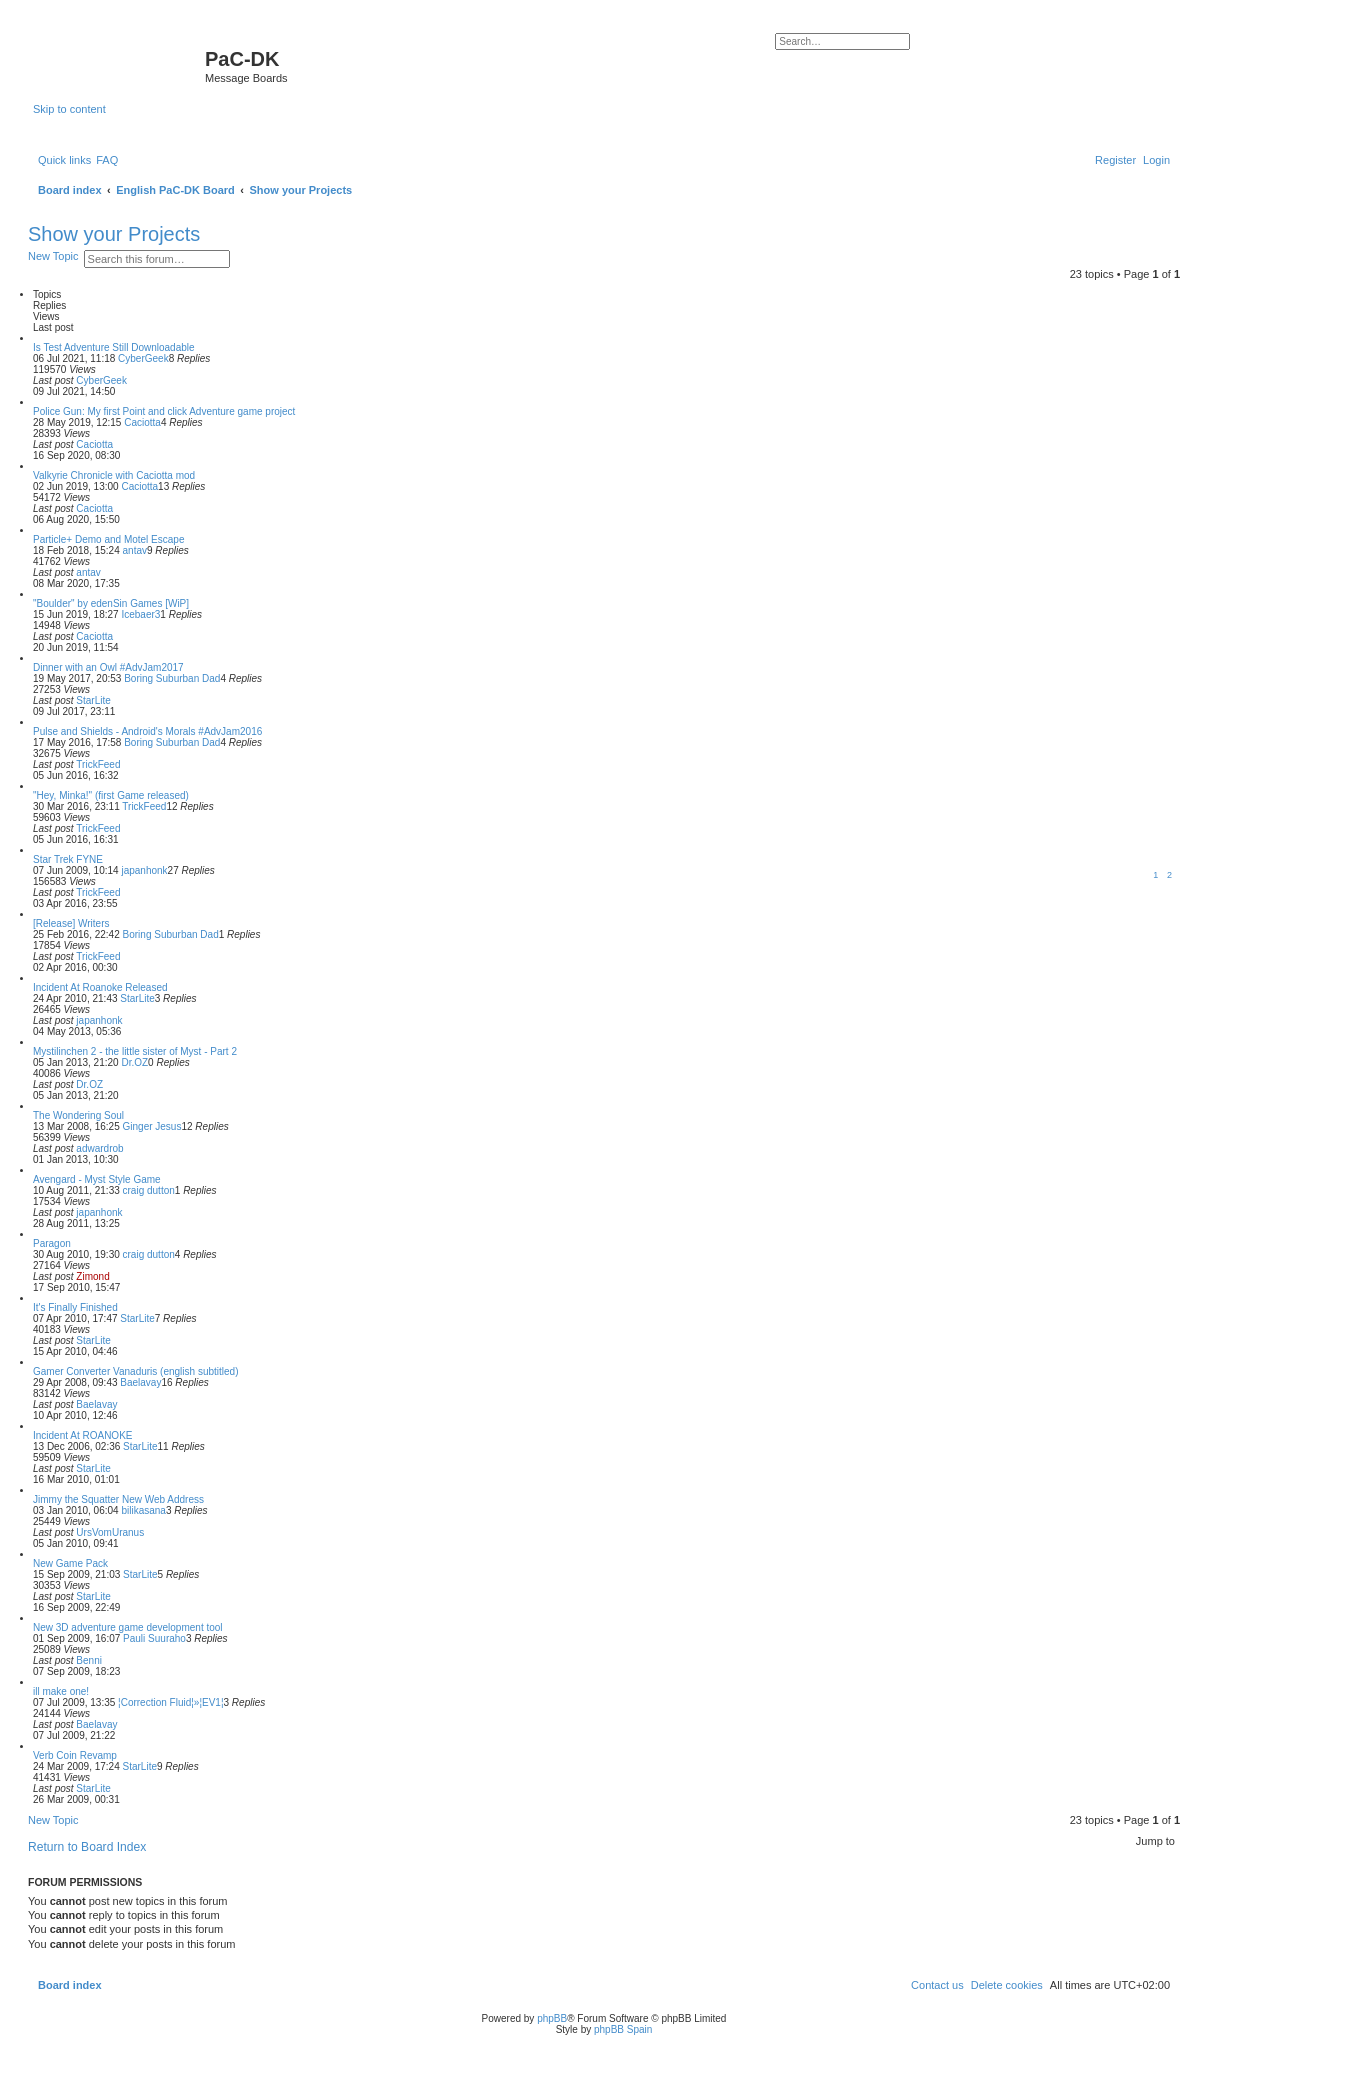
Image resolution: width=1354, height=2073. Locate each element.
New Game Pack (70, 1563)
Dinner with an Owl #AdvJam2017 (108, 667)
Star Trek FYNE (68, 859)
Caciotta (142, 422)
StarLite (93, 700)
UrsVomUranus (110, 1532)
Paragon (52, 1243)
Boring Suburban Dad (172, 678)
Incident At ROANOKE (83, 1435)
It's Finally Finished (75, 1307)
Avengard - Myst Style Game (97, 1179)
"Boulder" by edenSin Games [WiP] (111, 603)
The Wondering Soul (78, 1115)
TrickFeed (98, 764)
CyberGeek (143, 358)
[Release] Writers (71, 923)
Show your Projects (114, 234)
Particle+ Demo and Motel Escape (108, 539)
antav (135, 550)
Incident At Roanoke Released (100, 987)
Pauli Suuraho (154, 1638)
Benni (89, 1660)
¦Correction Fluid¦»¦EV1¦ (170, 1702)
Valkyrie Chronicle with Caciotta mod (114, 475)
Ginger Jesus (152, 1126)
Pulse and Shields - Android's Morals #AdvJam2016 (147, 731)
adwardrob (99, 1148)
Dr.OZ (134, 1062)
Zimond (92, 1276)
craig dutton (149, 1190)
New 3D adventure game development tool (128, 1627)
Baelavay (140, 1382)
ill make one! (61, 1691)
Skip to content (69, 109)
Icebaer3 (140, 614)
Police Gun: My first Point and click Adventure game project (164, 411)
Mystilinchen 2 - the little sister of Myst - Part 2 (135, 1051)
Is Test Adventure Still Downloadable (114, 347)
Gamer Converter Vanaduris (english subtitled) (135, 1371)
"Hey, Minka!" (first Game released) (111, 795)
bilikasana (143, 1510)
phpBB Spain (623, 2029)
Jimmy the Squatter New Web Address (118, 1499)
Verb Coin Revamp (75, 1755)
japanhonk (144, 870)
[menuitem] (107, 160)
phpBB (552, 2018)
